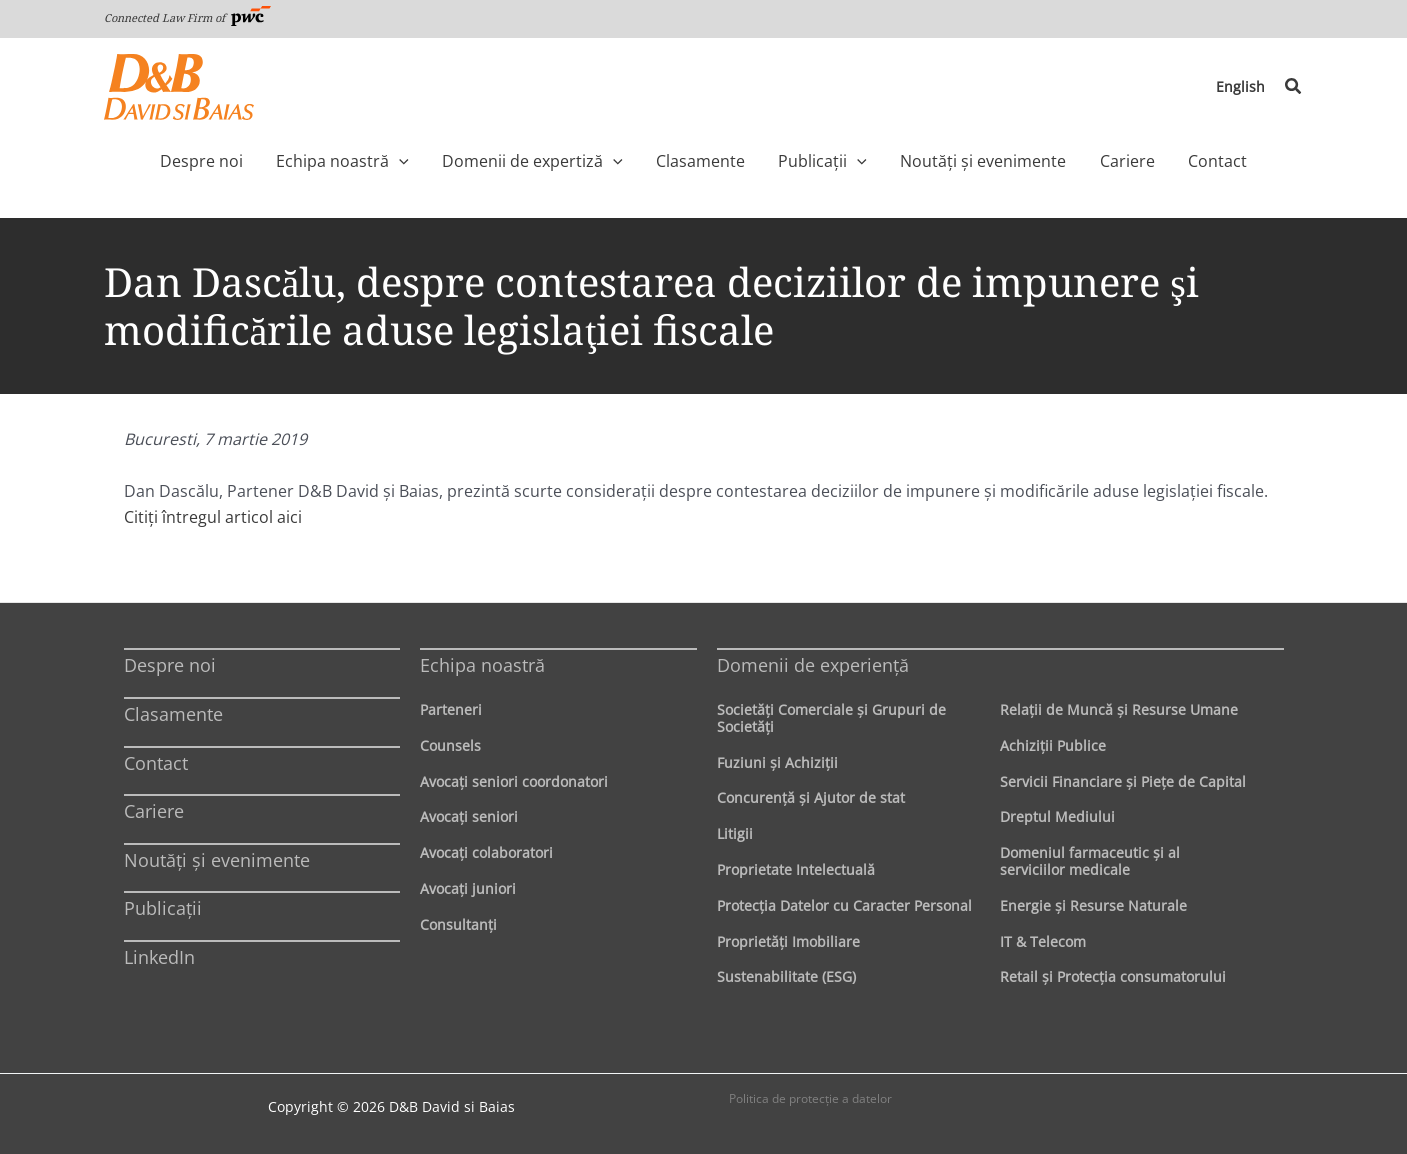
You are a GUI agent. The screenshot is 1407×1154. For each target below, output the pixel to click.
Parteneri (451, 709)
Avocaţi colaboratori (486, 852)
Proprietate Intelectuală (796, 869)
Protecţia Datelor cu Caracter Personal (844, 905)
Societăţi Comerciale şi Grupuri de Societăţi (831, 718)
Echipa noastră (482, 665)
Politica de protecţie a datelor (810, 1098)
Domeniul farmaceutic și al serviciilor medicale (1090, 861)
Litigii (735, 833)
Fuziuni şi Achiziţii (777, 762)
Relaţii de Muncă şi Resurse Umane (1119, 709)
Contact (156, 763)
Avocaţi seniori (469, 816)
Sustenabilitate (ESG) (786, 976)
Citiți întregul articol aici (213, 517)
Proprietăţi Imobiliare (788, 941)
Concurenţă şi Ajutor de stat (811, 797)
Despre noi (170, 665)
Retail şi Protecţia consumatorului (1113, 976)
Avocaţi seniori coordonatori (514, 781)
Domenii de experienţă (813, 665)
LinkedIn (159, 957)
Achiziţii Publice (1053, 745)
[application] (433, 161)
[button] (1294, 87)
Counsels (450, 745)
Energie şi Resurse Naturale (1093, 905)
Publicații (163, 908)
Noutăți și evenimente (217, 860)
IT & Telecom (1043, 941)
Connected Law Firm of (188, 17)
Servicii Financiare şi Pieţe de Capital (1123, 781)
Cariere (154, 811)
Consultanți (458, 924)
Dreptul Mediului (1057, 816)
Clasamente (173, 714)
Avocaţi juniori (468, 888)
